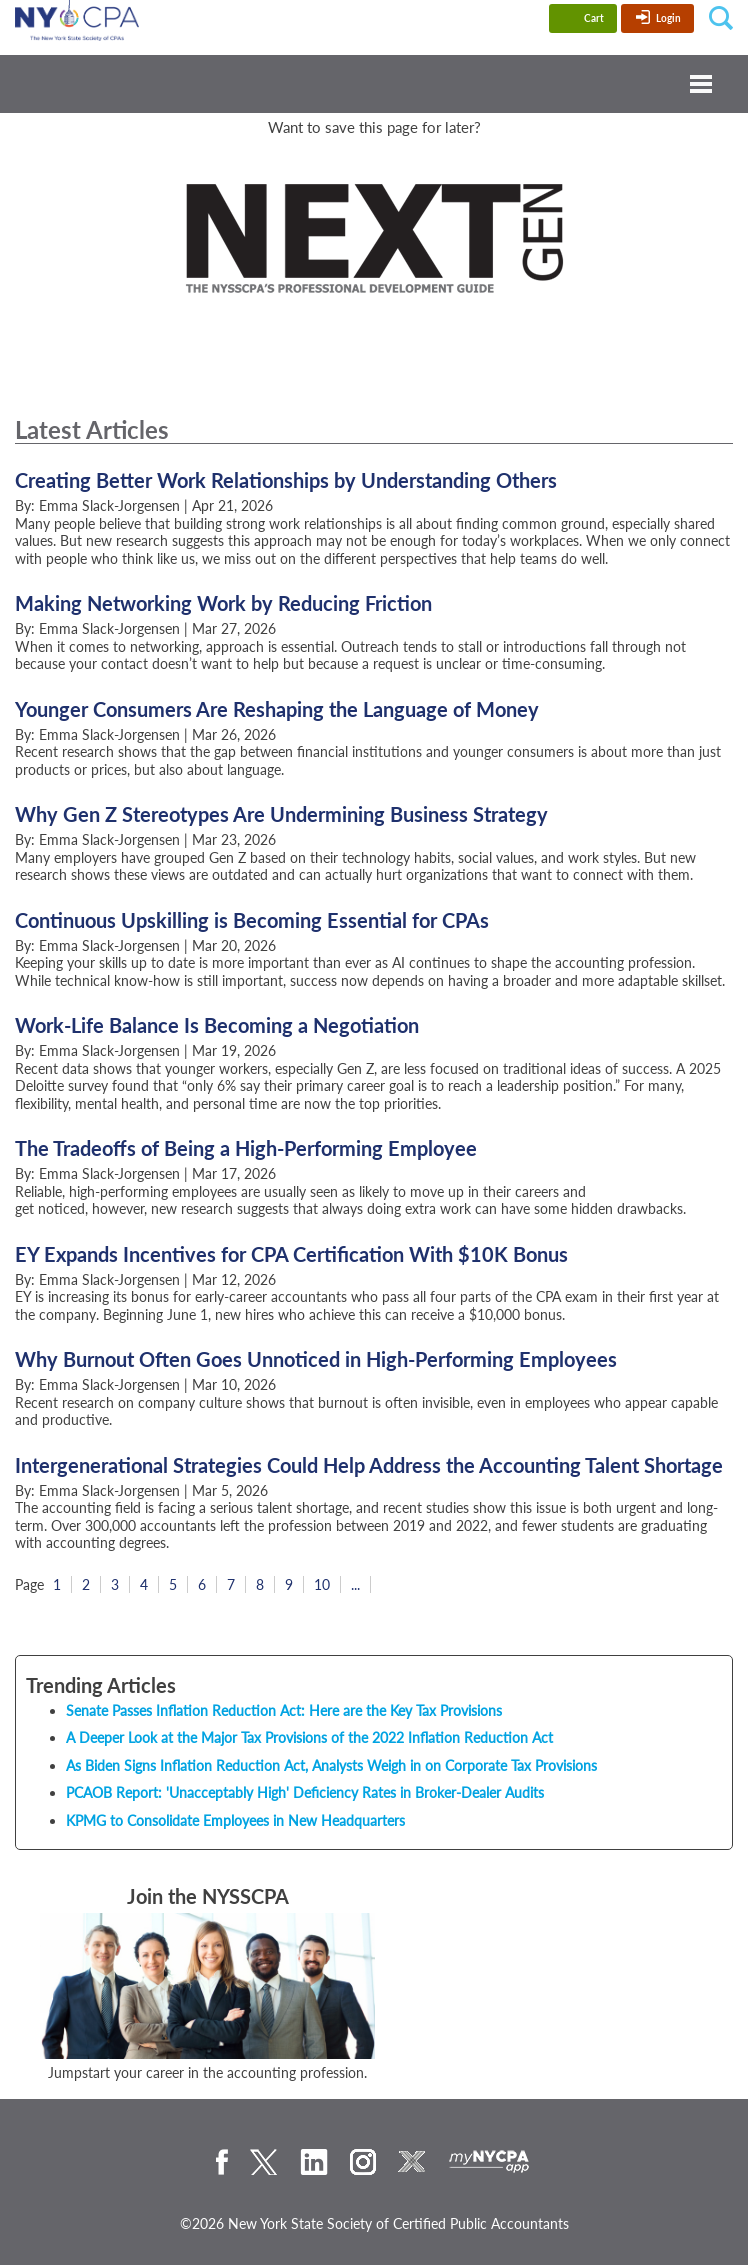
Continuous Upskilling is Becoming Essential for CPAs (252, 920)
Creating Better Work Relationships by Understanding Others (286, 480)
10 (322, 1584)
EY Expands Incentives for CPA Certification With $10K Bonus (291, 1254)
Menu (374, 84)
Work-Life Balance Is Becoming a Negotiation (217, 1025)
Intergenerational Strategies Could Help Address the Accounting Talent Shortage (369, 1465)
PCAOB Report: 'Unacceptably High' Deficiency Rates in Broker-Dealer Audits (305, 1792)
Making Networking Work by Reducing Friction (223, 603)
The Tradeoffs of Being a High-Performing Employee (246, 1148)
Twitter (264, 2162)
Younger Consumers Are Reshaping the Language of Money (277, 709)
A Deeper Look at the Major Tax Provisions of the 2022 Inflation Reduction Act (309, 1737)
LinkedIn (314, 2162)
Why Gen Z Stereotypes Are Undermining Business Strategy (281, 814)
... (355, 1584)
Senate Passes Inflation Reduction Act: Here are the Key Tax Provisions (284, 1710)
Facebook (222, 2162)
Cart (594, 18)
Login (668, 18)
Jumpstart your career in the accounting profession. (207, 2072)
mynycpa (489, 2162)
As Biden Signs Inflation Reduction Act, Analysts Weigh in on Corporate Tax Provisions (331, 1765)
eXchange (411, 2162)
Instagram (363, 2162)
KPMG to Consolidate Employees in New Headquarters (235, 1820)
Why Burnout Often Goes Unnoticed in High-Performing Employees (316, 1359)
